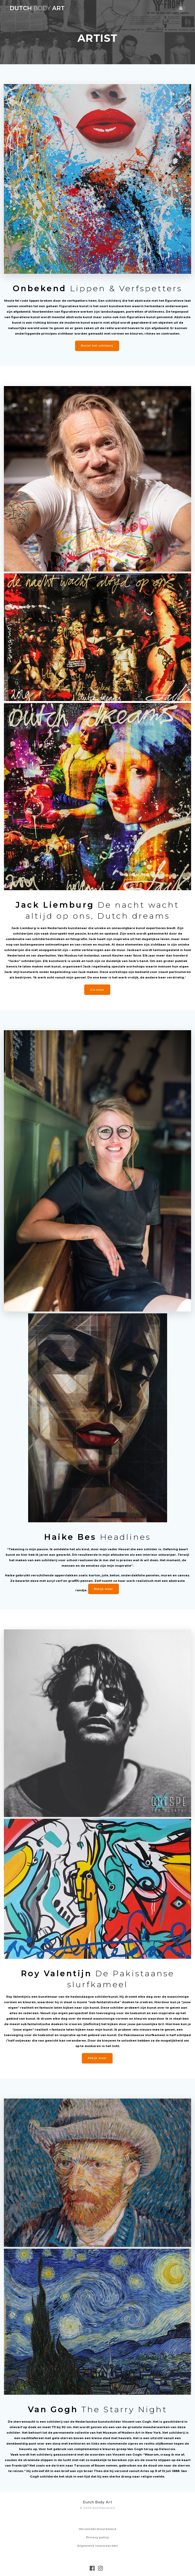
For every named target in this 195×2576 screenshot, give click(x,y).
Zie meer (97, 990)
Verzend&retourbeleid (97, 2529)
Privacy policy (97, 2537)
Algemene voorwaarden (97, 2546)
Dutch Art (37, 8)
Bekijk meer (103, 1589)
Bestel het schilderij (97, 345)
